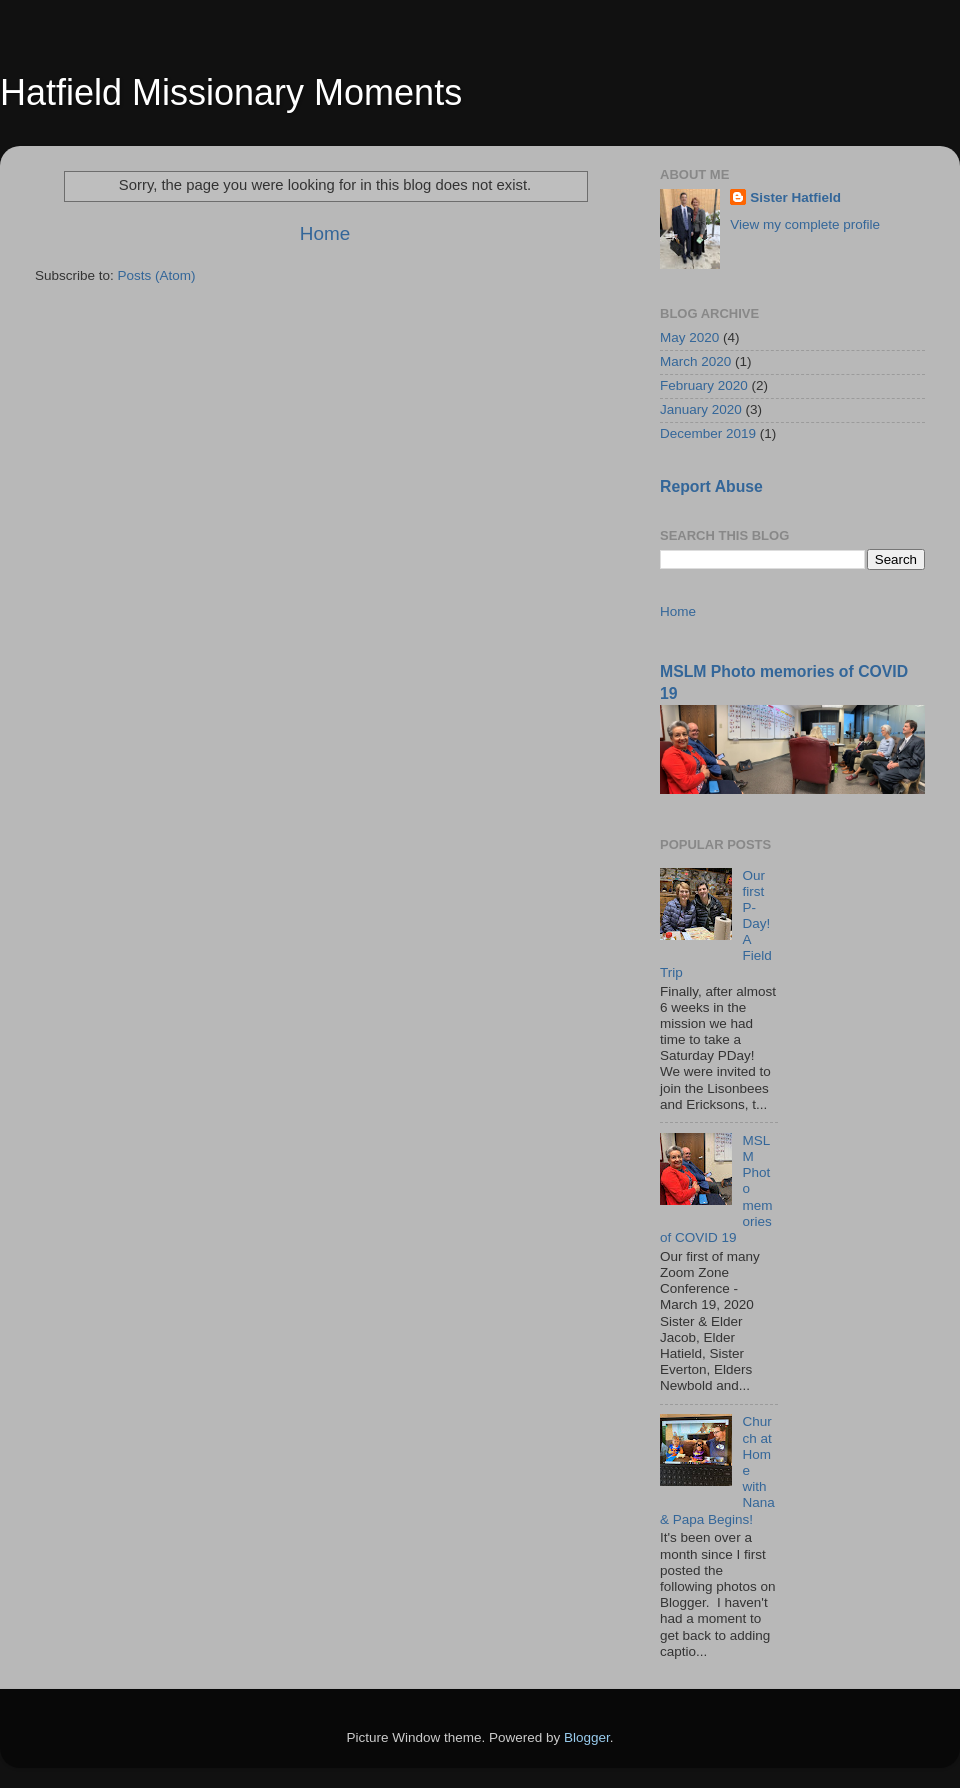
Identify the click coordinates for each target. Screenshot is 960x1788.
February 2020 (704, 385)
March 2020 (695, 361)
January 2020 (701, 409)
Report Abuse (711, 486)
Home (325, 233)
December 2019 (708, 433)
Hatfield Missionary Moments (231, 92)
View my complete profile (805, 224)
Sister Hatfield (795, 197)
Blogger (587, 1737)
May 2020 (689, 337)
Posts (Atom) (157, 275)
